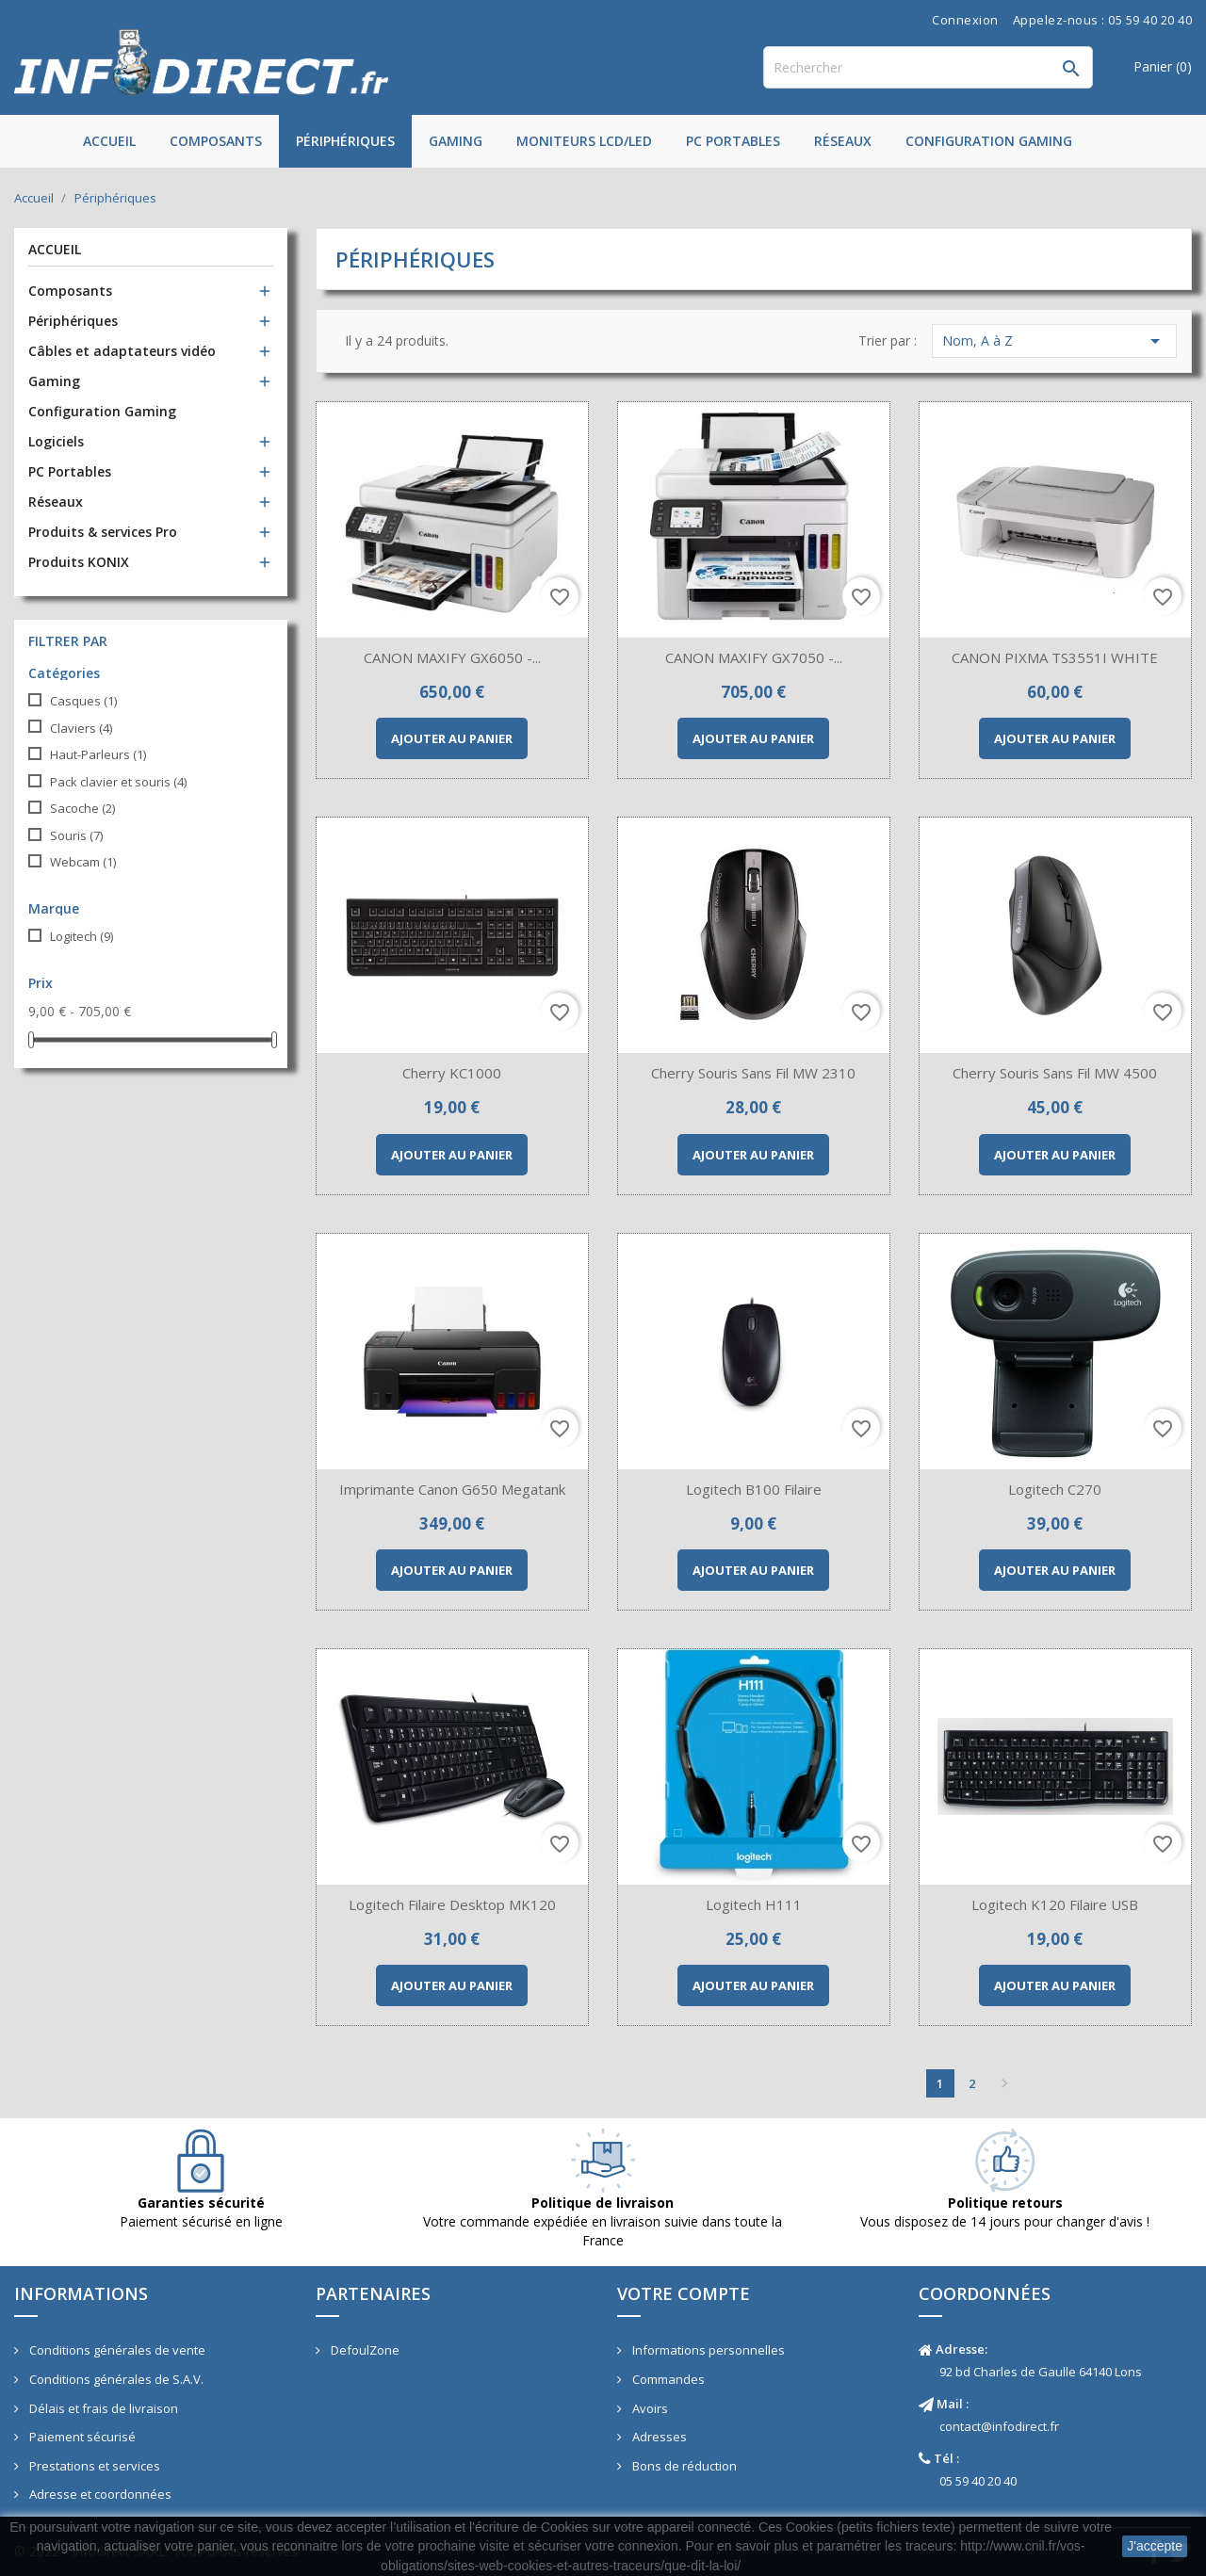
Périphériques (345, 141)
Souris (76, 835)
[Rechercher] (928, 67)
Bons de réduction (683, 2465)
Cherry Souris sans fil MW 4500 (1055, 1072)
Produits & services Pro (102, 532)
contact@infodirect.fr (999, 2426)
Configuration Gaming (988, 141)
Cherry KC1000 (451, 1072)
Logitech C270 (1054, 1489)
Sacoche (82, 808)
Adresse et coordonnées (98, 2494)
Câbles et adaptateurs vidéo (122, 351)
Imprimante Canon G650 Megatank (452, 1489)
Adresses (658, 2436)
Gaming (455, 141)
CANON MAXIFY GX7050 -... (753, 657)
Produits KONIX (78, 562)
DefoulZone (363, 2349)
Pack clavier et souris (118, 781)
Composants (216, 141)
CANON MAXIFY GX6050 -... (452, 657)
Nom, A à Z (1054, 341)
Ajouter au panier (452, 738)
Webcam (83, 861)
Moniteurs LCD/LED (584, 141)
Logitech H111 (754, 1904)
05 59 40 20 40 (978, 2480)
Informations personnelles (707, 2349)
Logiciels (56, 441)
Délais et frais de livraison (102, 2408)
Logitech (81, 936)
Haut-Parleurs (98, 754)
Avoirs (648, 2408)
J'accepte (1154, 2545)
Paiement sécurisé (81, 2436)
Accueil (109, 141)
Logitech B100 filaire (754, 1489)
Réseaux (843, 141)
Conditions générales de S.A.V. (115, 2379)
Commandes (667, 2379)
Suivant (1004, 2083)
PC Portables (733, 141)
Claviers (81, 728)
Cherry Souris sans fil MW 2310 (753, 1072)
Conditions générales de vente (115, 2349)
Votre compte (683, 2293)
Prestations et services (93, 2465)
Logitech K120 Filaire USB (1054, 1904)
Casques (83, 700)
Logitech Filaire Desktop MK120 (452, 1904)
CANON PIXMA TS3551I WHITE (1055, 657)
